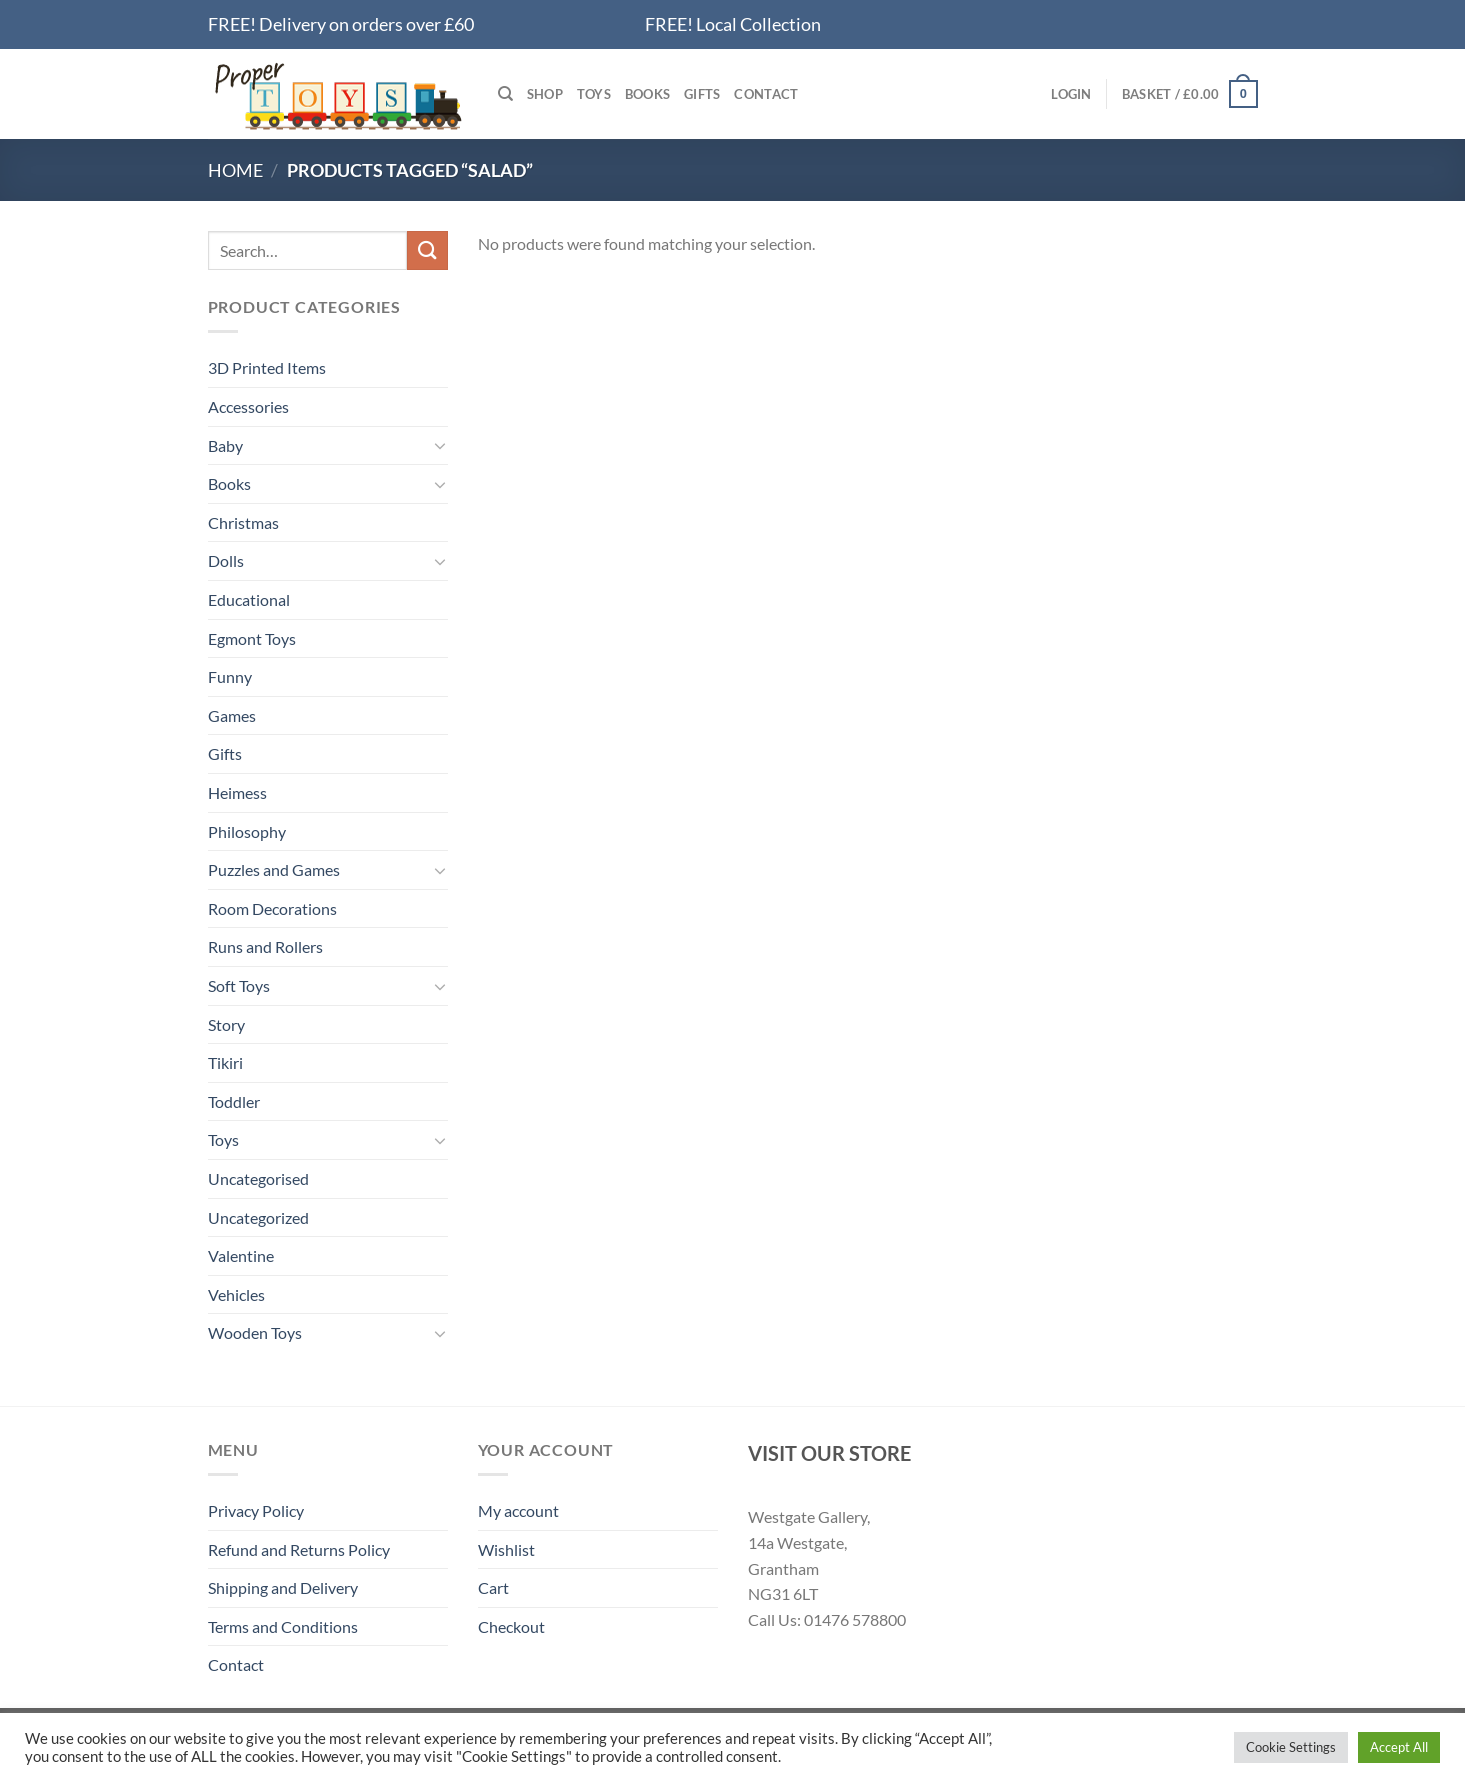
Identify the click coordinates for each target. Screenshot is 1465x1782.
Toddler (234, 1101)
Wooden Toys (255, 1332)
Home (235, 170)
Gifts (702, 94)
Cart (493, 1587)
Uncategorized (258, 1217)
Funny (230, 676)
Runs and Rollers (265, 946)
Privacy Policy (256, 1510)
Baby (225, 445)
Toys (594, 94)
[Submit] (427, 250)
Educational (249, 599)
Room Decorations (272, 908)
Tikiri (225, 1062)
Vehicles (236, 1294)
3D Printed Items (267, 367)
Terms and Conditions (283, 1626)
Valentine (241, 1255)
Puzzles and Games (274, 869)
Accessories (248, 406)
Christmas (243, 522)
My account (518, 1510)
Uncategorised (258, 1178)
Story (226, 1024)
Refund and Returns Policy (299, 1549)
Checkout (511, 1626)
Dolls (226, 560)
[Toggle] (440, 445)
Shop (545, 94)
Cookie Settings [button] (1291, 1747)
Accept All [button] (1399, 1747)
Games (232, 715)
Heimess (237, 792)
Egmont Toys (252, 638)
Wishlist (506, 1549)
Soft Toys (239, 985)
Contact (766, 94)
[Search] (505, 94)
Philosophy (247, 831)
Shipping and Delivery (283, 1587)
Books (647, 94)
